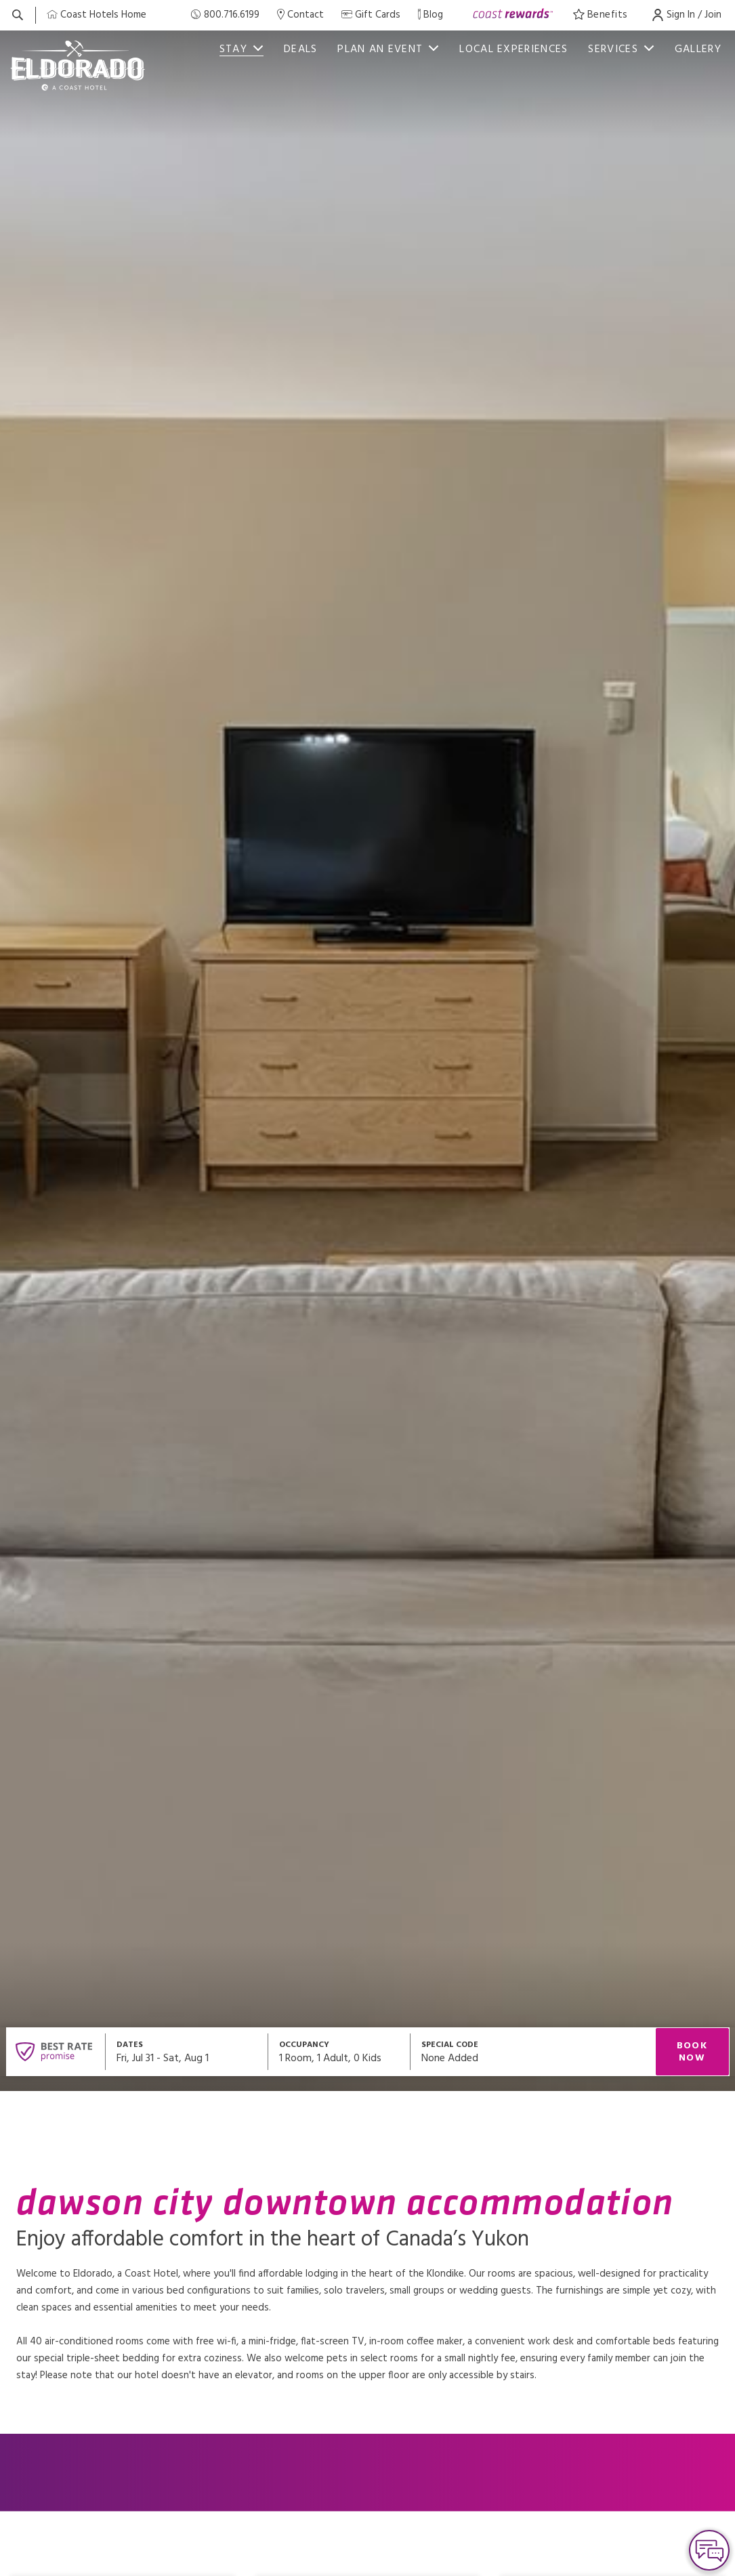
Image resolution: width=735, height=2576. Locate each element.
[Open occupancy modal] (339, 2051)
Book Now (692, 2052)
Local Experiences (513, 49)
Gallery (698, 49)
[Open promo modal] (533, 2051)
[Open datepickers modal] (187, 2051)
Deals (301, 49)
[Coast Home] (96, 15)
